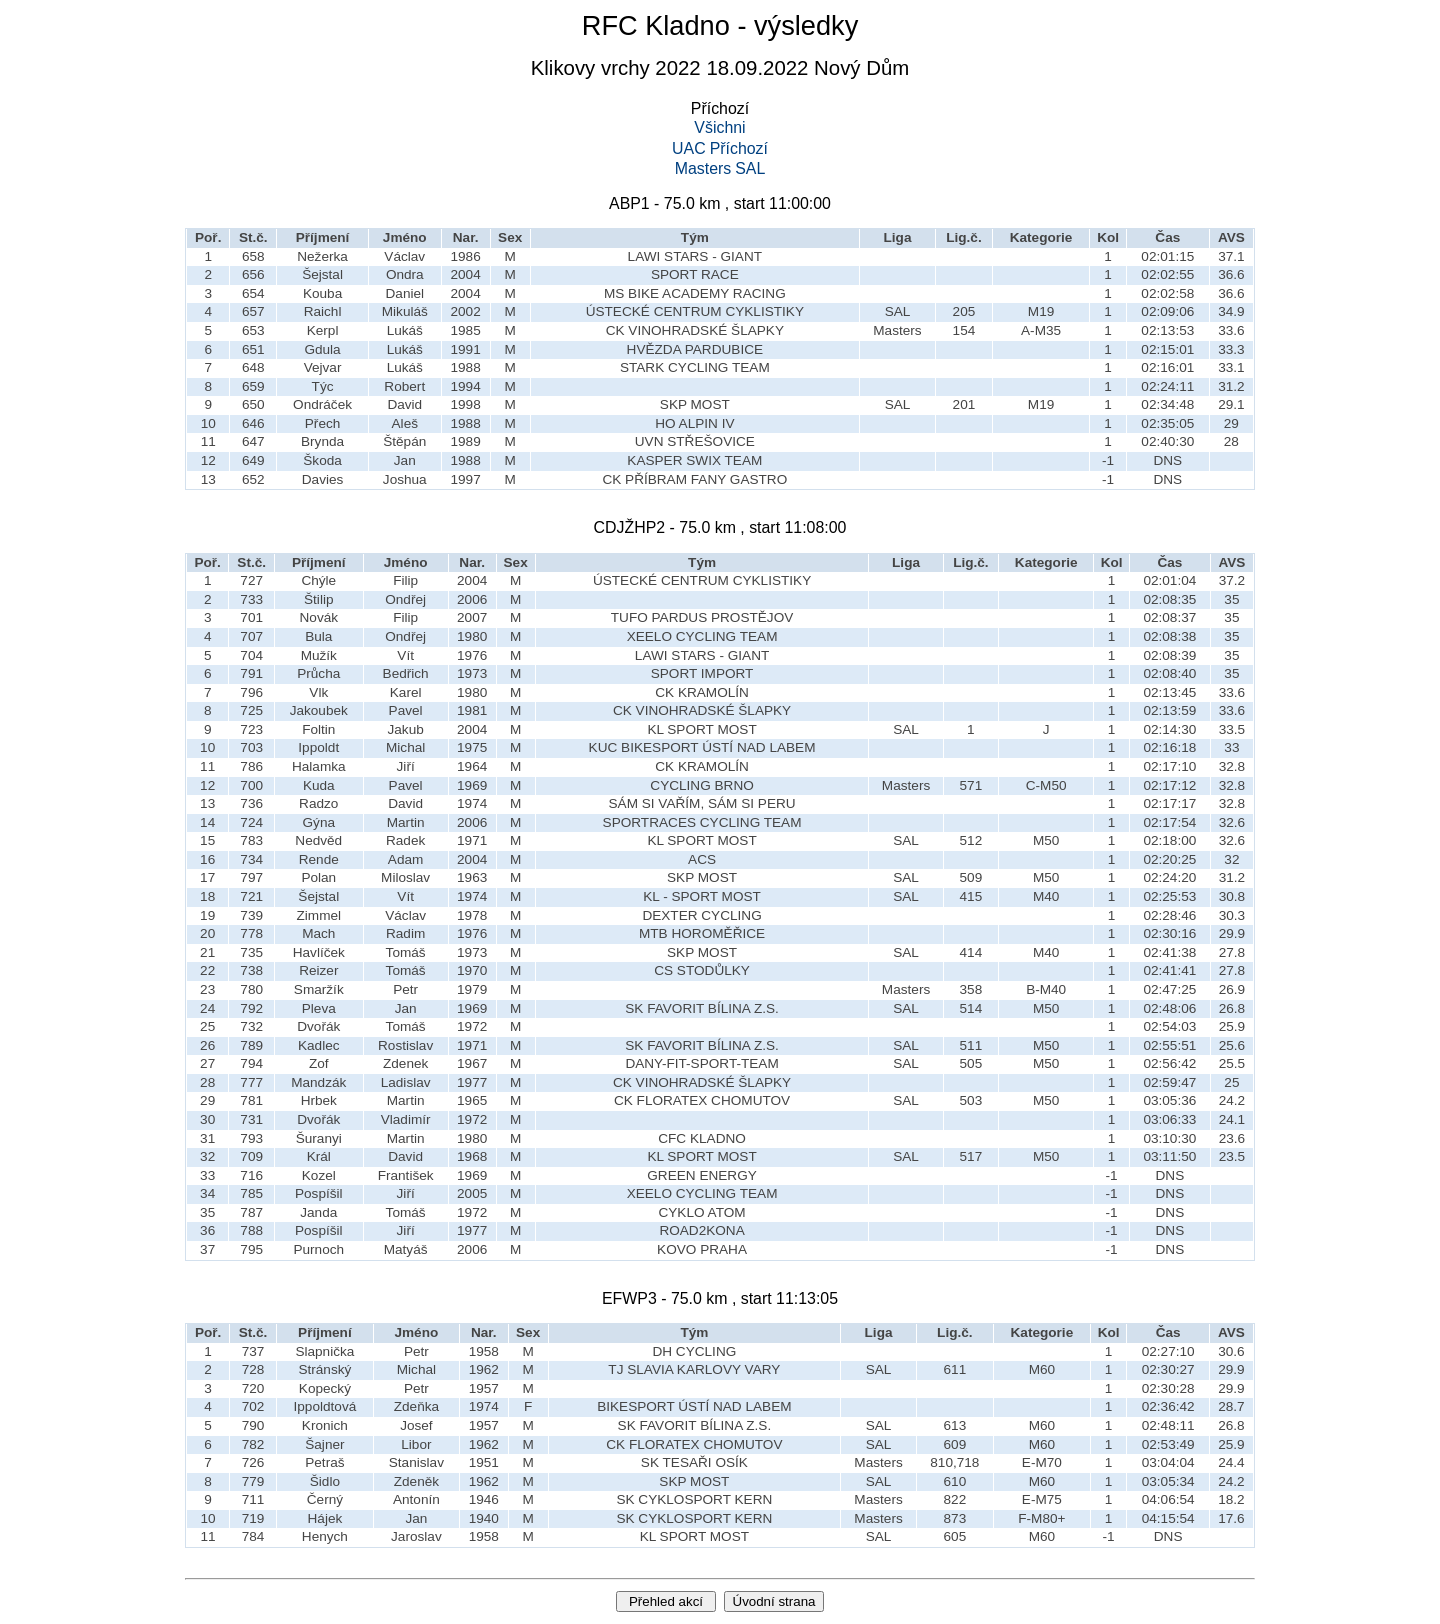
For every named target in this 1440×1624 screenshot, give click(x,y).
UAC (689, 149)
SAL (750, 169)
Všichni (719, 128)
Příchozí (739, 149)
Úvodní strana (774, 1601)
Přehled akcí (666, 1601)
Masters (703, 169)
